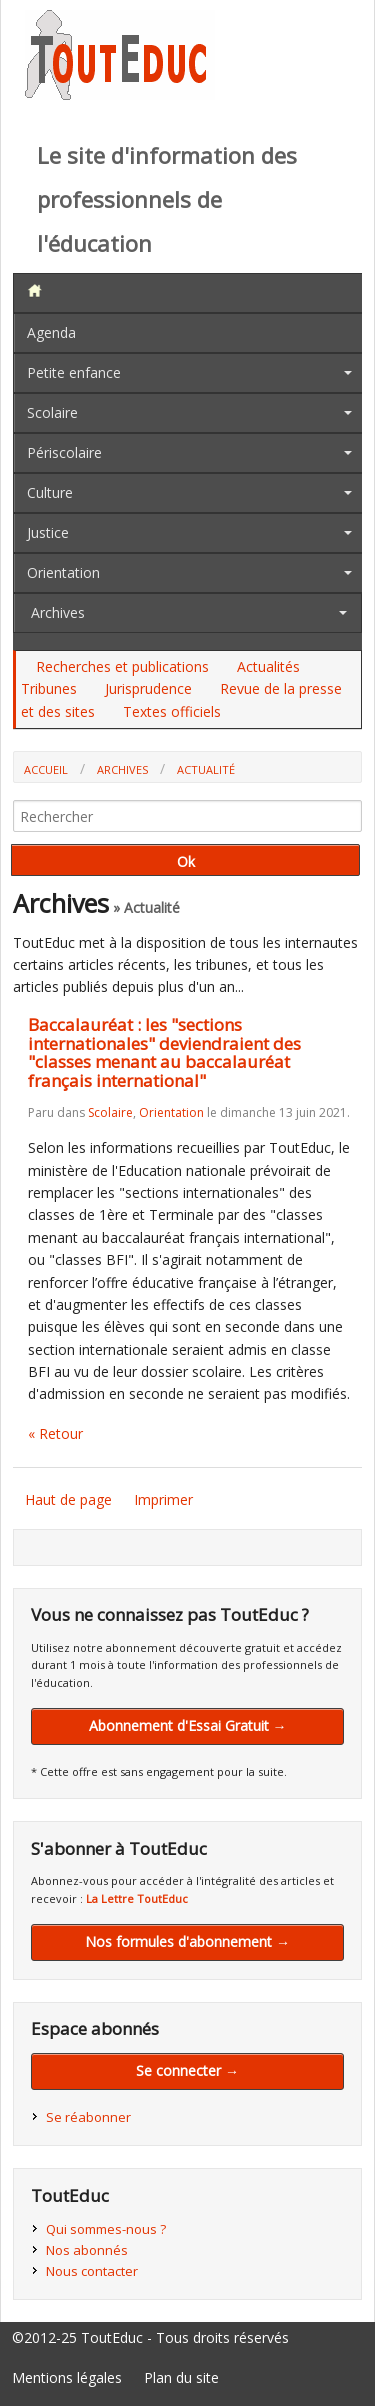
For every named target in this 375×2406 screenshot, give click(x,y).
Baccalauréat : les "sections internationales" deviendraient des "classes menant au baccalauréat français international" (164, 1052)
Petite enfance (74, 372)
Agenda (51, 332)
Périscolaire (64, 452)
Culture (50, 492)
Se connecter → (187, 2070)
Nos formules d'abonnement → (187, 1941)
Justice (48, 532)
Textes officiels (172, 711)
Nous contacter (92, 2271)
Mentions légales (67, 2377)
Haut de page (68, 1499)
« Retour (55, 1433)
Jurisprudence (148, 688)
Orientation (63, 572)
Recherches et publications (122, 666)
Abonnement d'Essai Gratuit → (188, 1725)
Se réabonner (88, 2117)
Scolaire (52, 412)
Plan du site (181, 2377)
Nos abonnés (87, 2250)
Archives (58, 612)
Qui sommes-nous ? (106, 2229)
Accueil (46, 769)
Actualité (206, 769)
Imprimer (163, 1499)
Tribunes (49, 688)
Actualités (268, 666)
